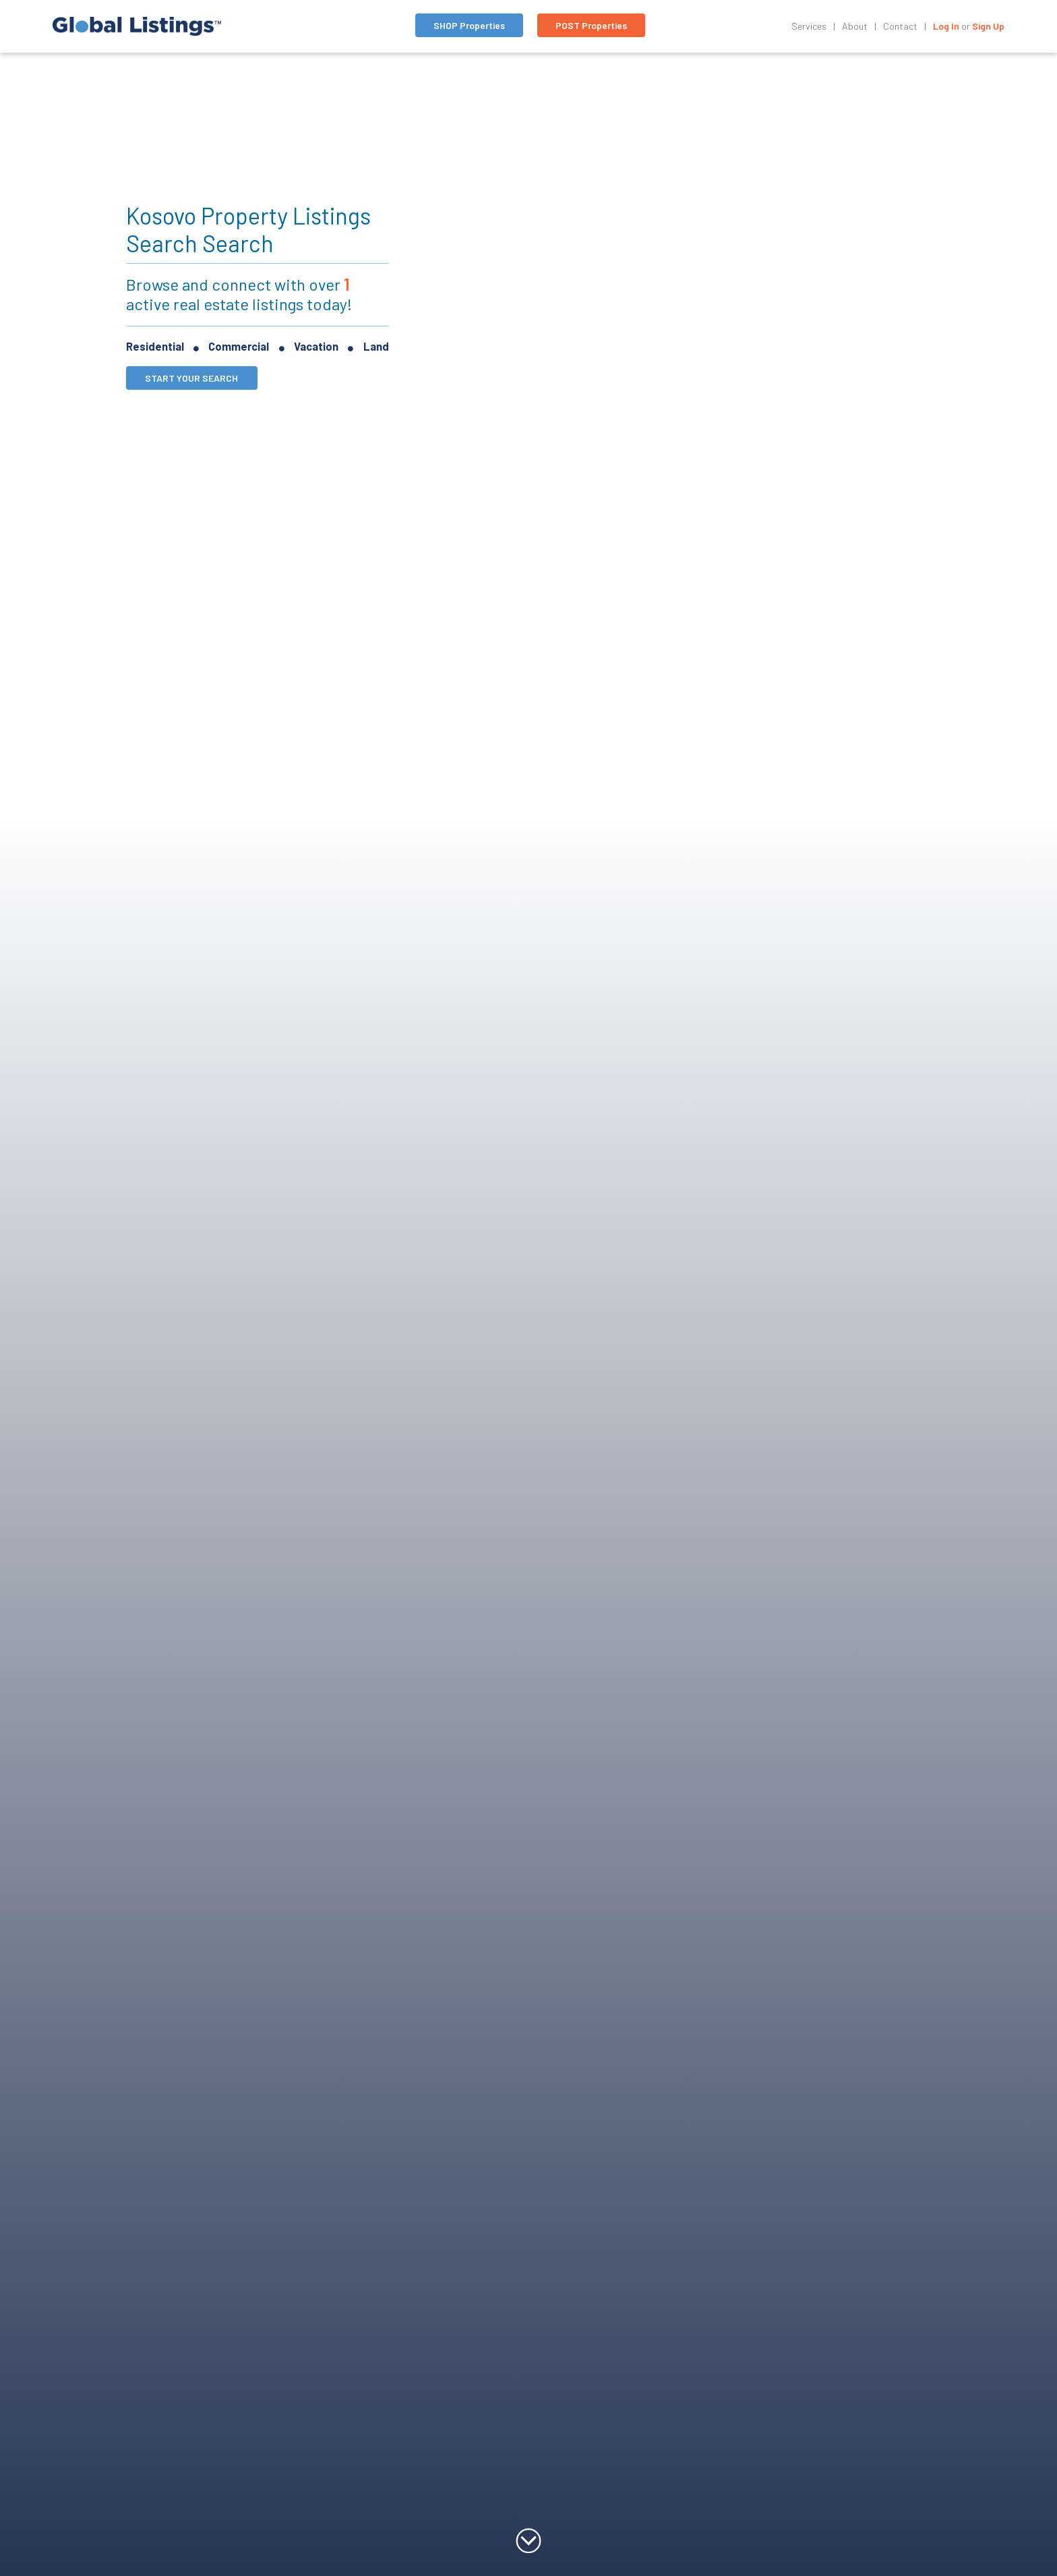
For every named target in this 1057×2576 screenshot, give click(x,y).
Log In (946, 26)
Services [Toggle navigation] (808, 26)
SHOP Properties (469, 25)
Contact (900, 26)
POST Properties (591, 25)
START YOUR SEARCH (191, 378)
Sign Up (988, 26)
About (855, 26)
